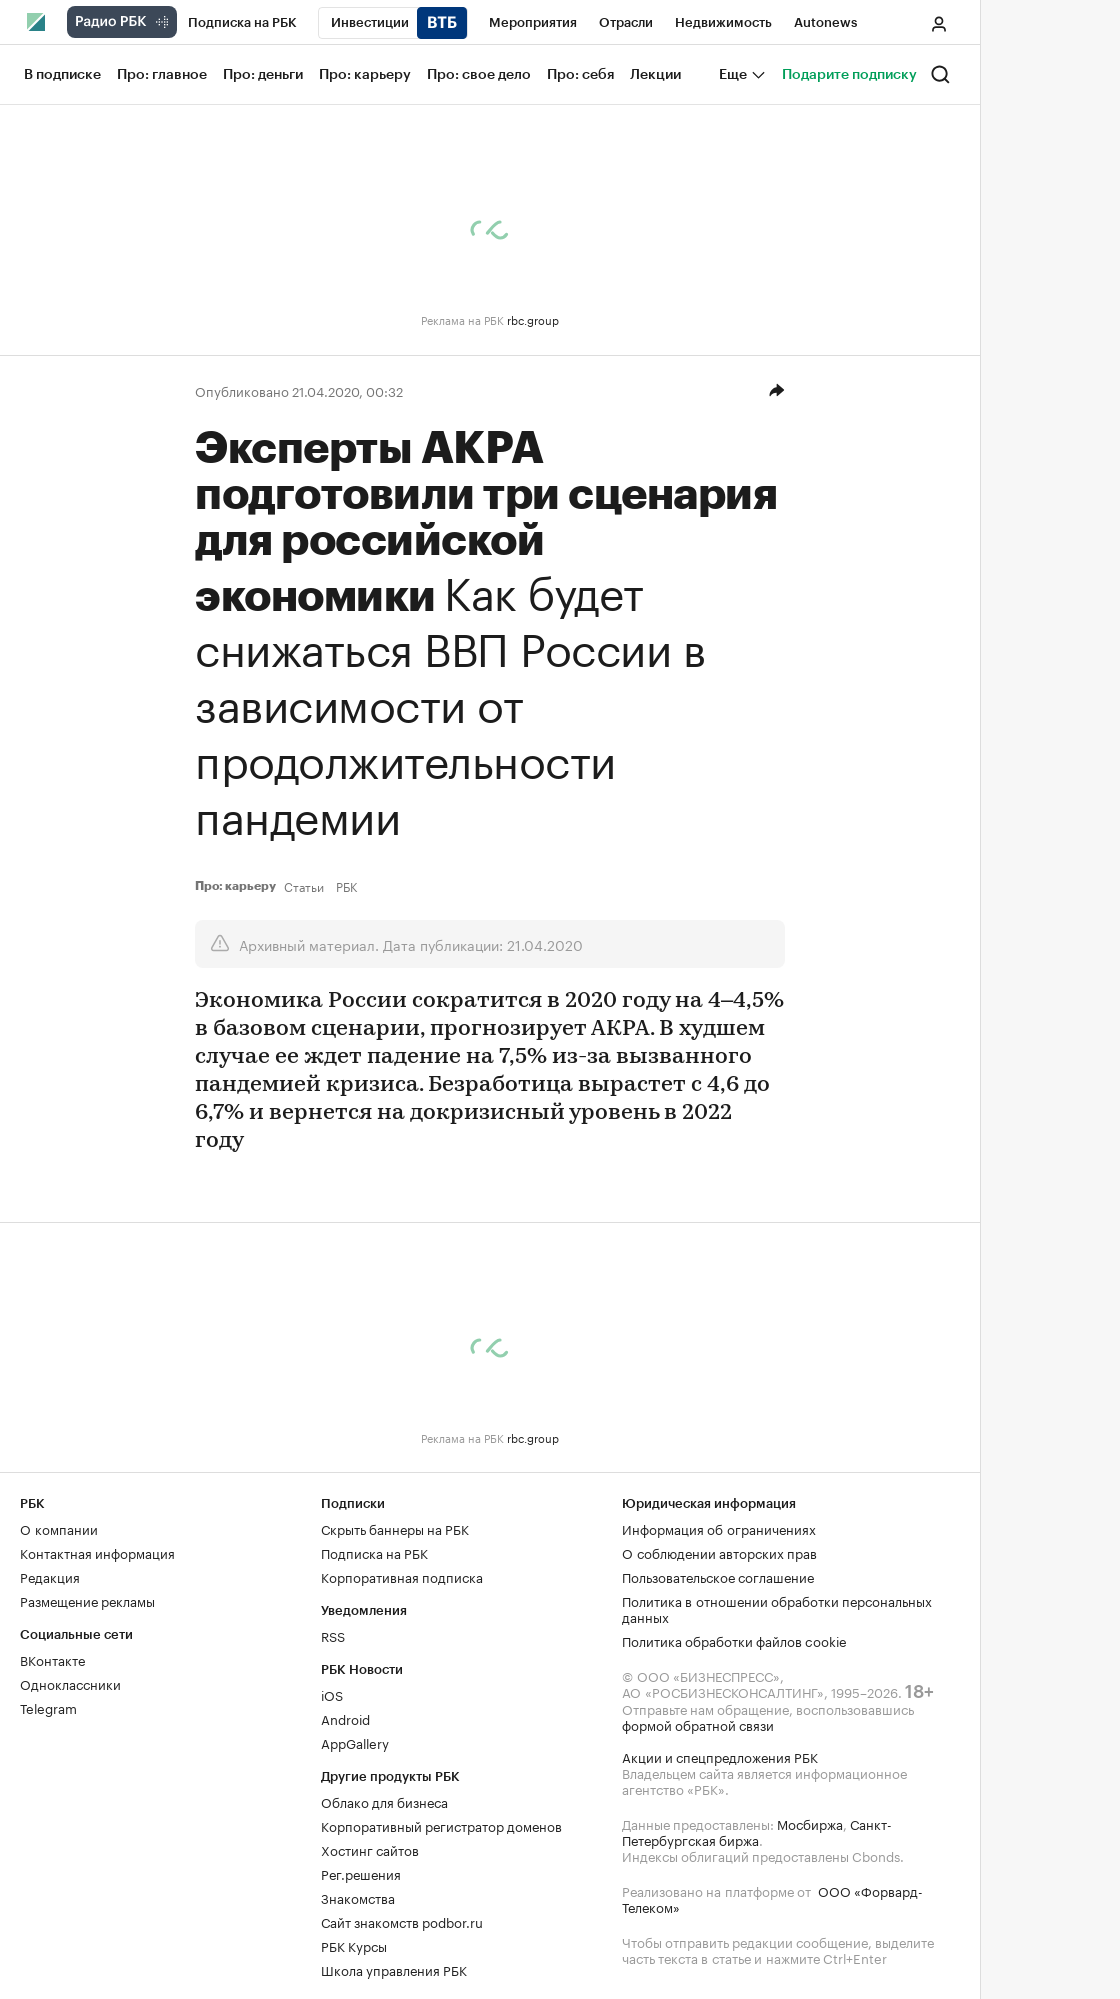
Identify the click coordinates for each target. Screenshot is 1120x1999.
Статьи (304, 886)
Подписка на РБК (374, 1552)
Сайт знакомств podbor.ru (402, 1921)
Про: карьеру (235, 886)
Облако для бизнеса (384, 1801)
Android (345, 1718)
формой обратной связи (698, 1724)
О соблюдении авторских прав (719, 1552)
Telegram (48, 1707)
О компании (59, 1528)
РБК (346, 886)
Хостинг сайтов (370, 1849)
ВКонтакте (52, 1659)
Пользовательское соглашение (718, 1576)
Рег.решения (361, 1873)
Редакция (50, 1576)
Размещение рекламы (87, 1600)
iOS (332, 1694)
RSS (333, 1635)
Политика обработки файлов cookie (734, 1640)
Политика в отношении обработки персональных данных (777, 1608)
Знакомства (358, 1897)
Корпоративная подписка (402, 1576)
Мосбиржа (810, 1823)
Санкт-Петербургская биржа (757, 1831)
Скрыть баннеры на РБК (395, 1528)
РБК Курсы (354, 1945)
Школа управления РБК (394, 1969)
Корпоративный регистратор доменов (441, 1825)
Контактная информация (97, 1552)
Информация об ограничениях (719, 1528)
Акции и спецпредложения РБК (720, 1756)
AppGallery (355, 1742)
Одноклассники (70, 1683)
